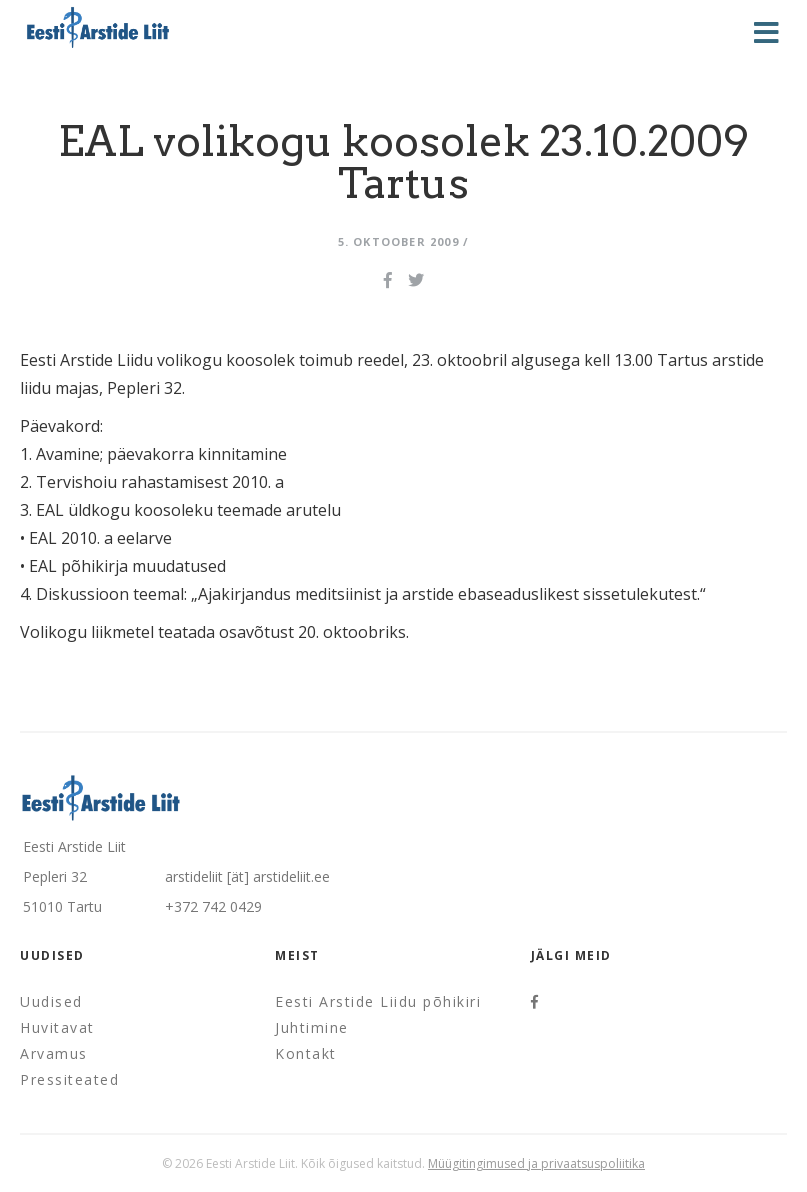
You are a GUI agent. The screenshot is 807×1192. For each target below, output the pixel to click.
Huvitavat (57, 1027)
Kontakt (306, 1053)
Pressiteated (69, 1079)
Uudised (51, 1001)
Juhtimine (312, 1027)
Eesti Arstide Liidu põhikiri (378, 1001)
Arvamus (54, 1053)
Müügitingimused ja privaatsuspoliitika (536, 1163)
